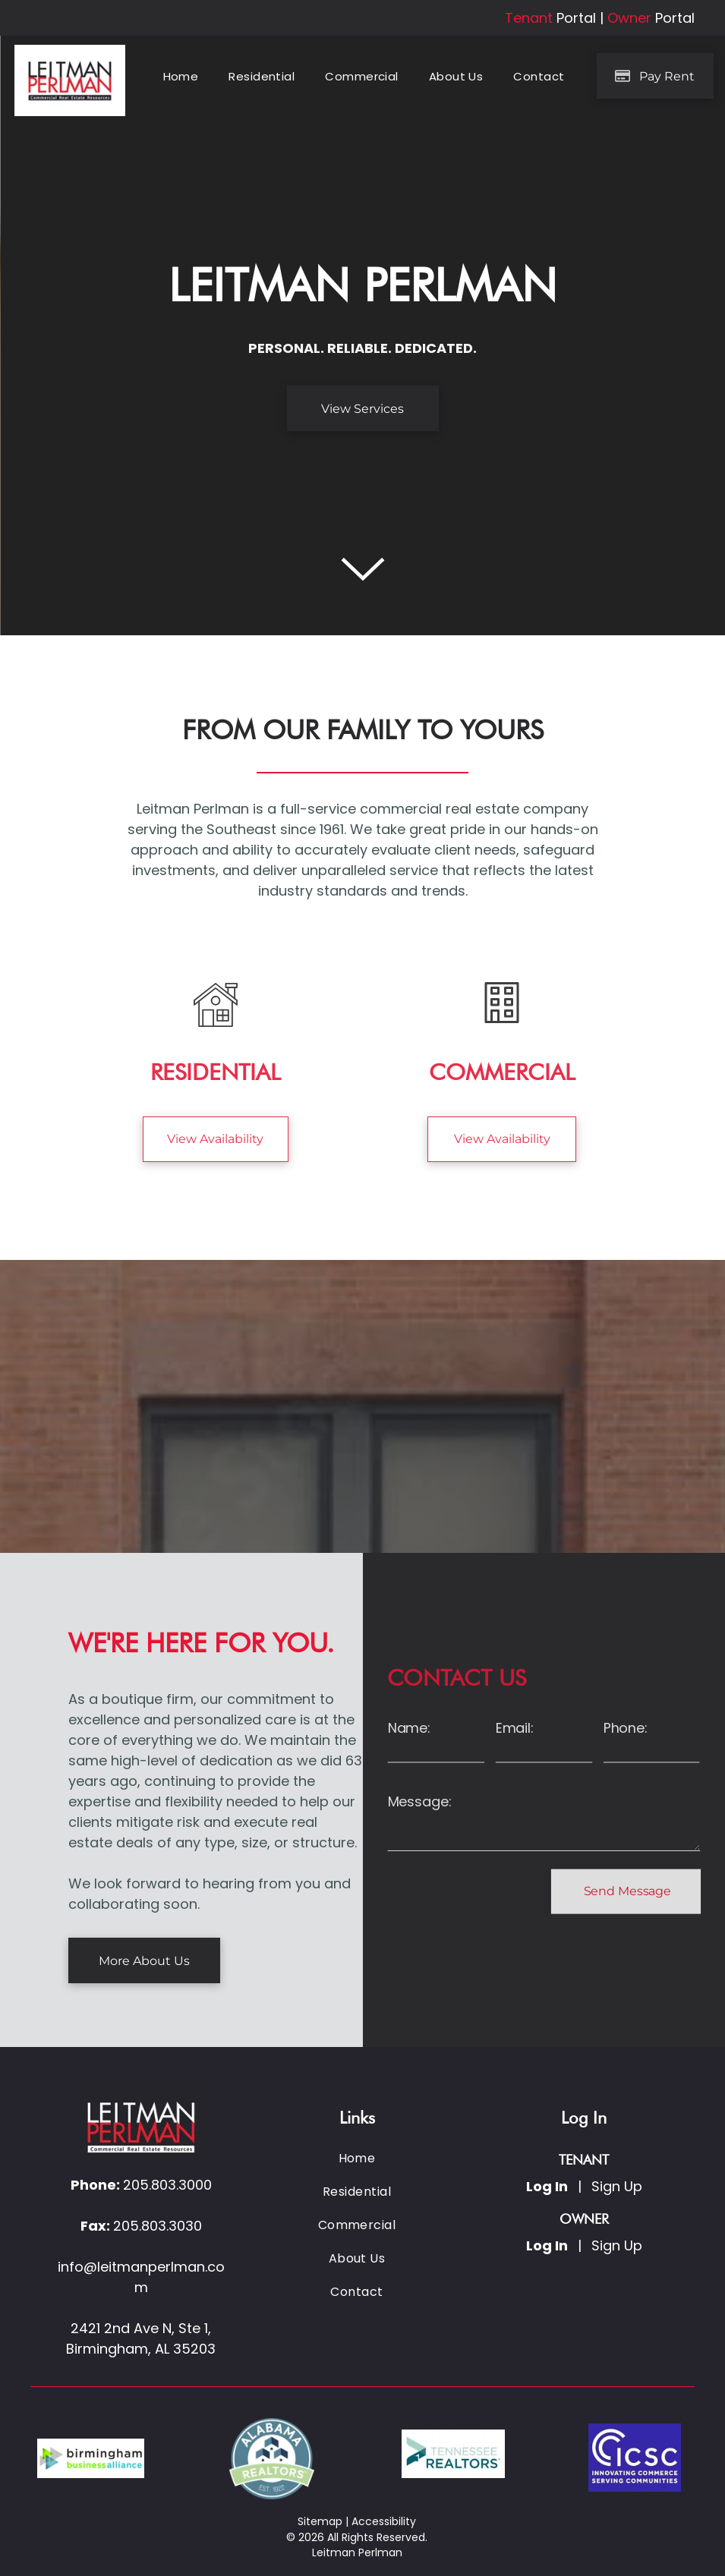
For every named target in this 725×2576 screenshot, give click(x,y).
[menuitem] (181, 77)
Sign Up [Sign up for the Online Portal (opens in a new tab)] (616, 2186)
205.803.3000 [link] (167, 2184)
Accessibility (383, 2521)
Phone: (626, 1727)
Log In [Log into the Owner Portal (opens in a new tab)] (547, 2245)
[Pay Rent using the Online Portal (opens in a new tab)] (655, 76)
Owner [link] (629, 17)
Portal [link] (576, 17)
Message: (420, 1800)
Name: (409, 1727)
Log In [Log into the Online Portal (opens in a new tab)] (547, 2186)
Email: (515, 1727)
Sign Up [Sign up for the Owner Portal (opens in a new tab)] (616, 2245)
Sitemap (320, 2521)
